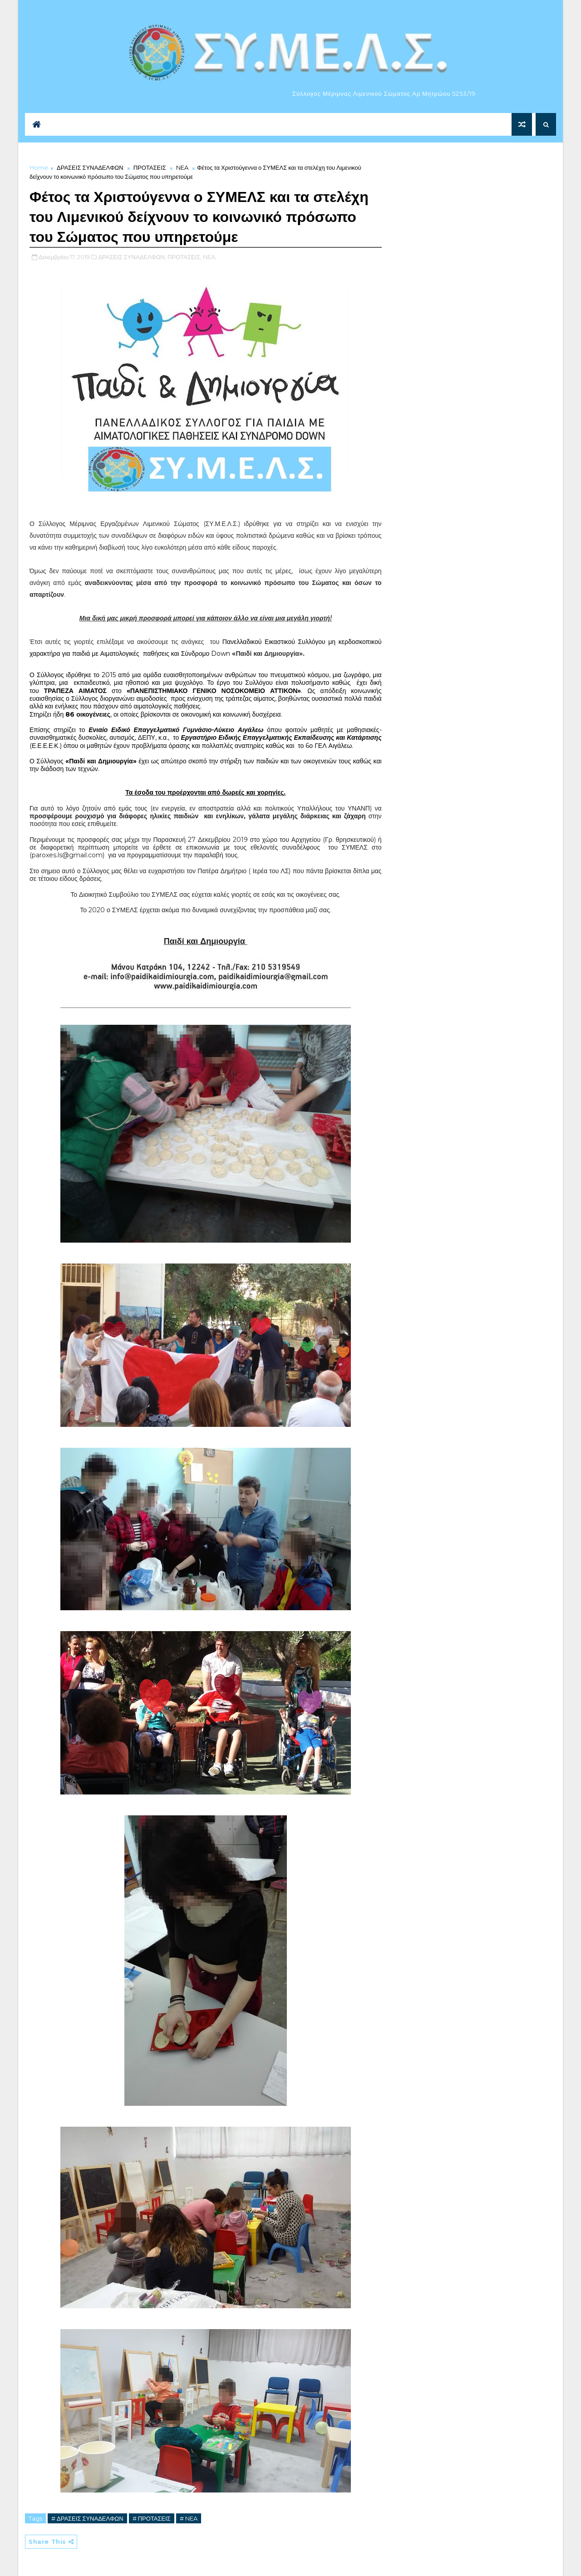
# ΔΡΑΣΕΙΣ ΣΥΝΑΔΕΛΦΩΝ (87, 2518)
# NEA (188, 2518)
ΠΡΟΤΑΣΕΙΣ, (184, 257)
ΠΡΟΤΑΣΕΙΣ (149, 167)
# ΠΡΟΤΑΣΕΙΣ (152, 2518)
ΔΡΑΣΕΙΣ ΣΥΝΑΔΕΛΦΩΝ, (132, 257)
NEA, (210, 257)
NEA (182, 167)
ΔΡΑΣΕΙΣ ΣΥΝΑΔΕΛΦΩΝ (90, 167)
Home (39, 167)
